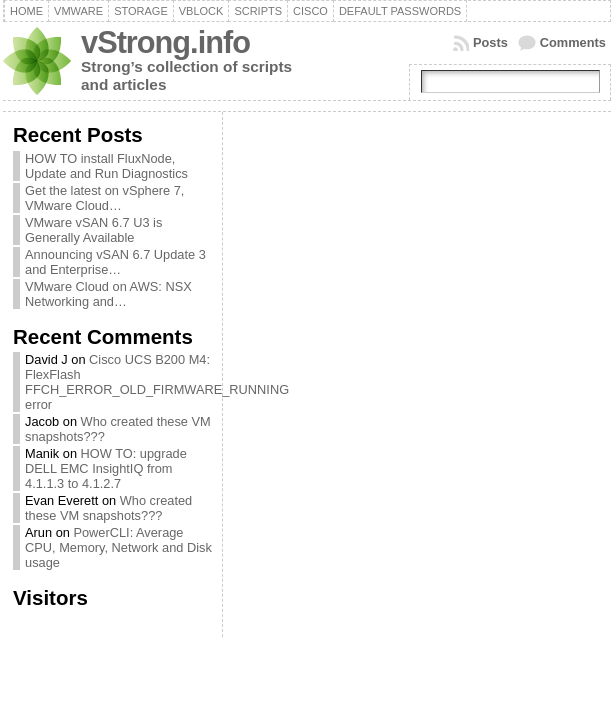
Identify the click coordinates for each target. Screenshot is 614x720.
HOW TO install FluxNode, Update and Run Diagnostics (106, 166)
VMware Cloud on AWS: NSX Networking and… (108, 294)
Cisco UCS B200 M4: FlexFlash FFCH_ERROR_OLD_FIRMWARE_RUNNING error (157, 382)
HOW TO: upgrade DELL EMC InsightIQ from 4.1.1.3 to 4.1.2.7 (106, 468)
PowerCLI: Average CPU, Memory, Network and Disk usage (118, 547)
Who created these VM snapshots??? (108, 508)
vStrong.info (165, 42)
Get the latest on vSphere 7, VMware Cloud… (104, 198)
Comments (573, 42)
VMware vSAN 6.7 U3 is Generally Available (93, 230)
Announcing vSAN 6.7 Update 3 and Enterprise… (115, 262)
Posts (490, 42)
